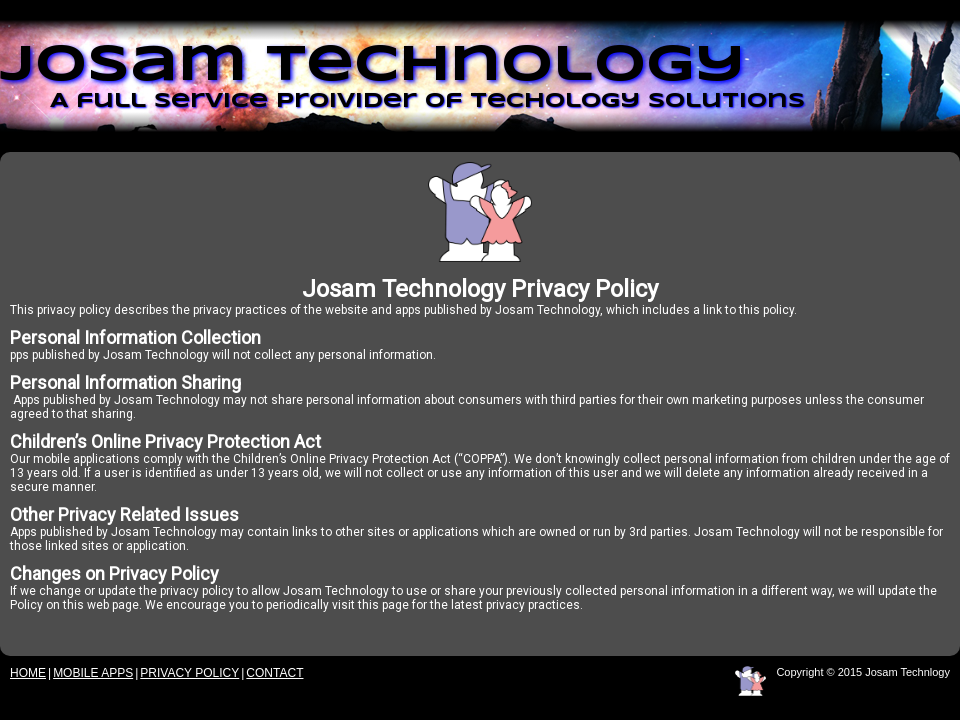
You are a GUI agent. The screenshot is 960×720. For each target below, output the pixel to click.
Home (28, 673)
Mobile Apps (93, 673)
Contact (274, 673)
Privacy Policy (189, 673)
